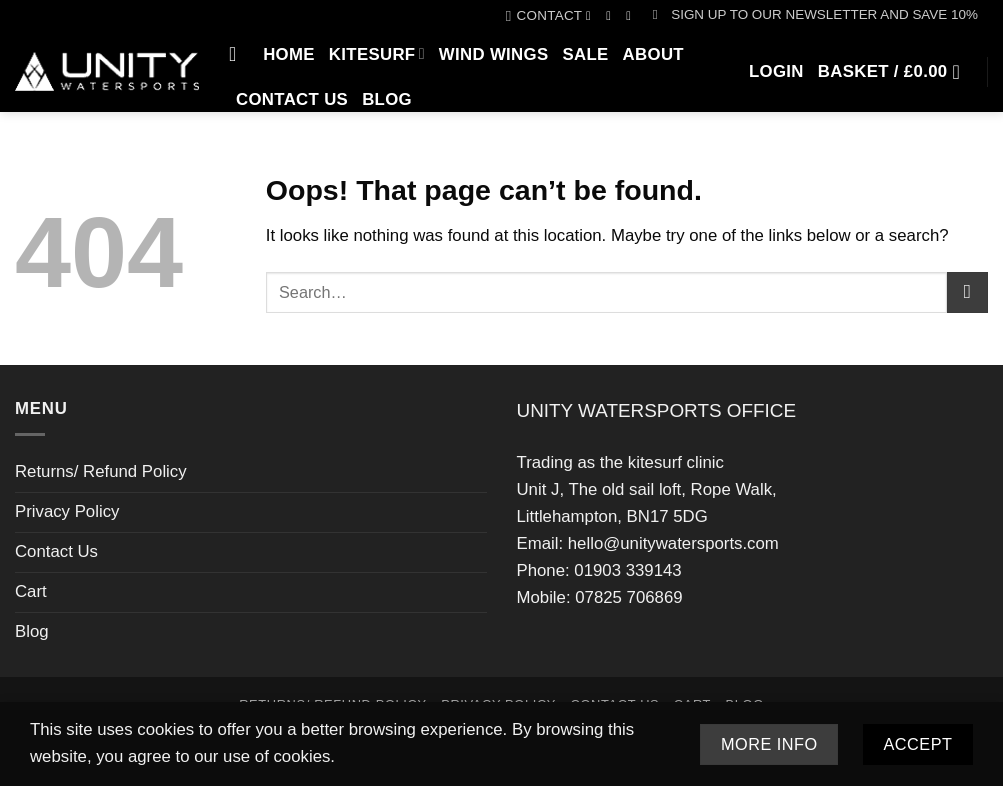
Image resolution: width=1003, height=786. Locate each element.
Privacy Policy (67, 511)
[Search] (239, 54)
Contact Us (292, 99)
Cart (31, 591)
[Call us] (632, 16)
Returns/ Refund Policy (101, 471)
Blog (387, 99)
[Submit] (967, 292)
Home (289, 54)
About (653, 54)
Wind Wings (494, 54)
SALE (585, 54)
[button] (815, 15)
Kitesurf (377, 53)
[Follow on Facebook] (592, 16)
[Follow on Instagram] (612, 16)
